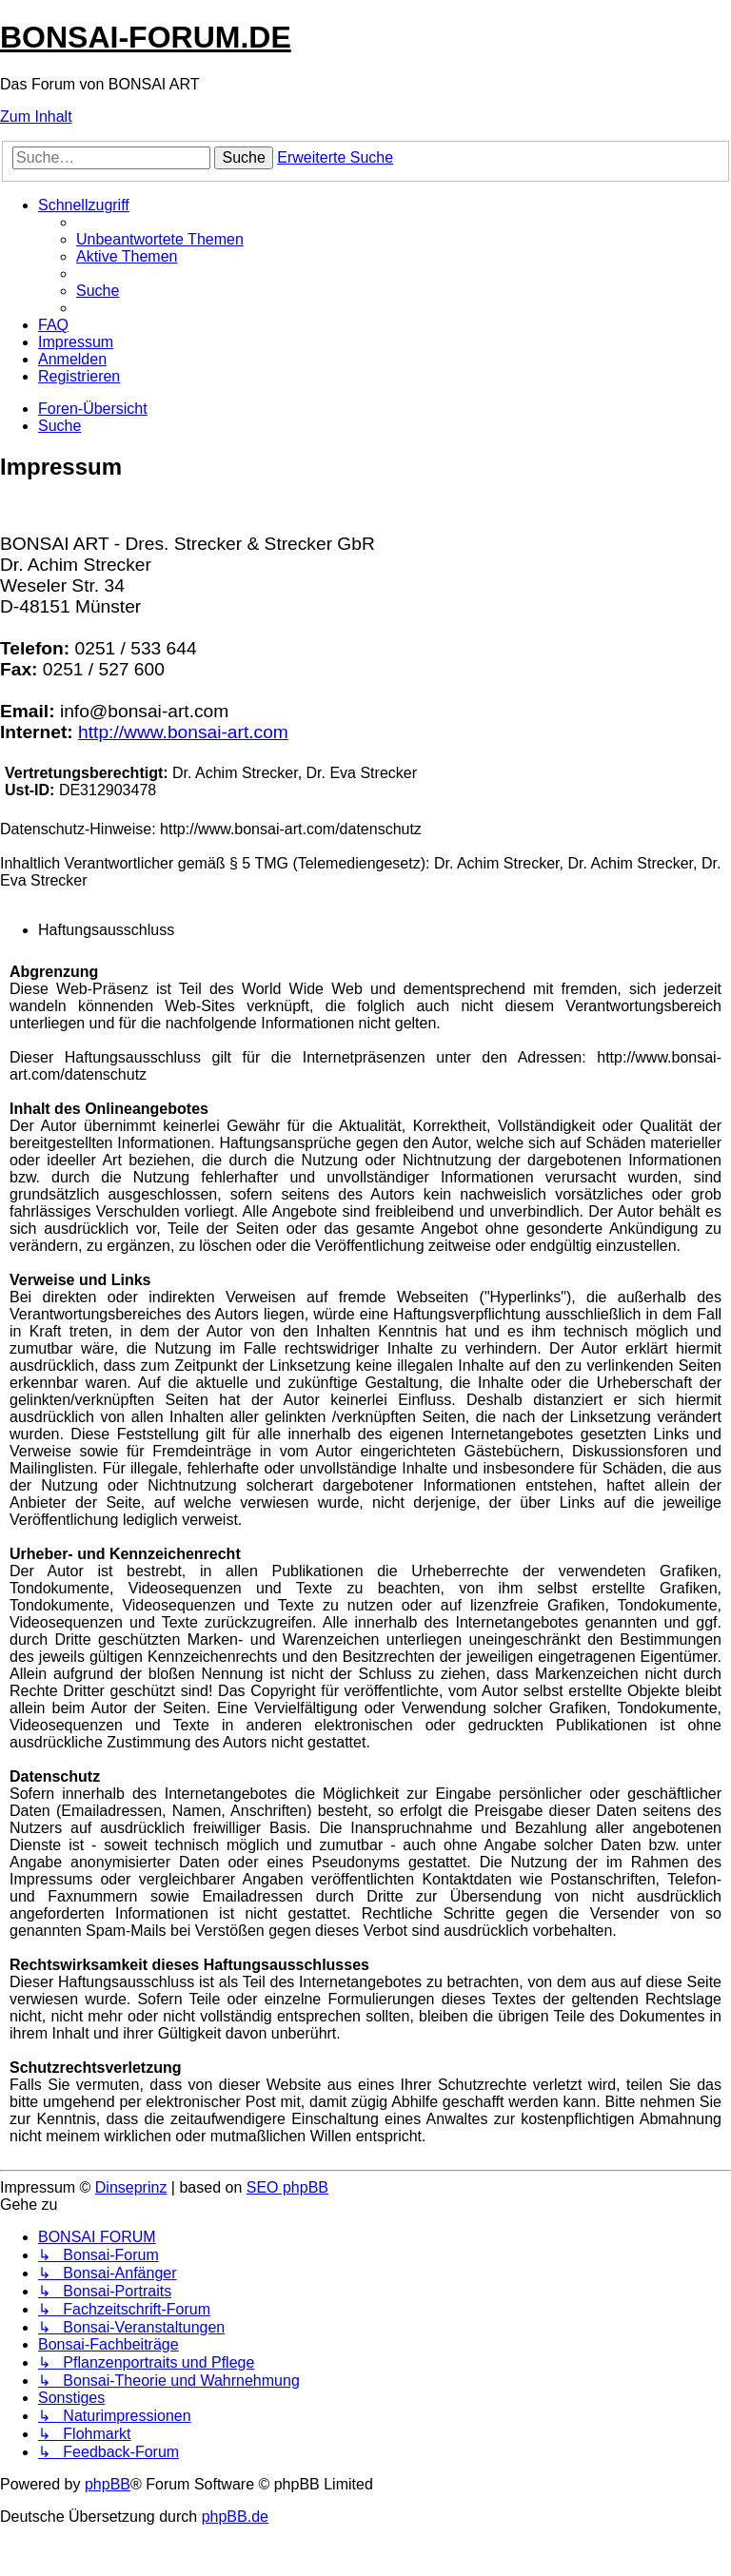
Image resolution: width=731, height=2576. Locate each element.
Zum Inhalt (36, 116)
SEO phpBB (287, 2187)
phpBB (107, 2484)
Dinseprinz (131, 2187)
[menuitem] (160, 239)
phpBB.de (235, 2516)
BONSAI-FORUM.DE (145, 37)
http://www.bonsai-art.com (183, 732)
